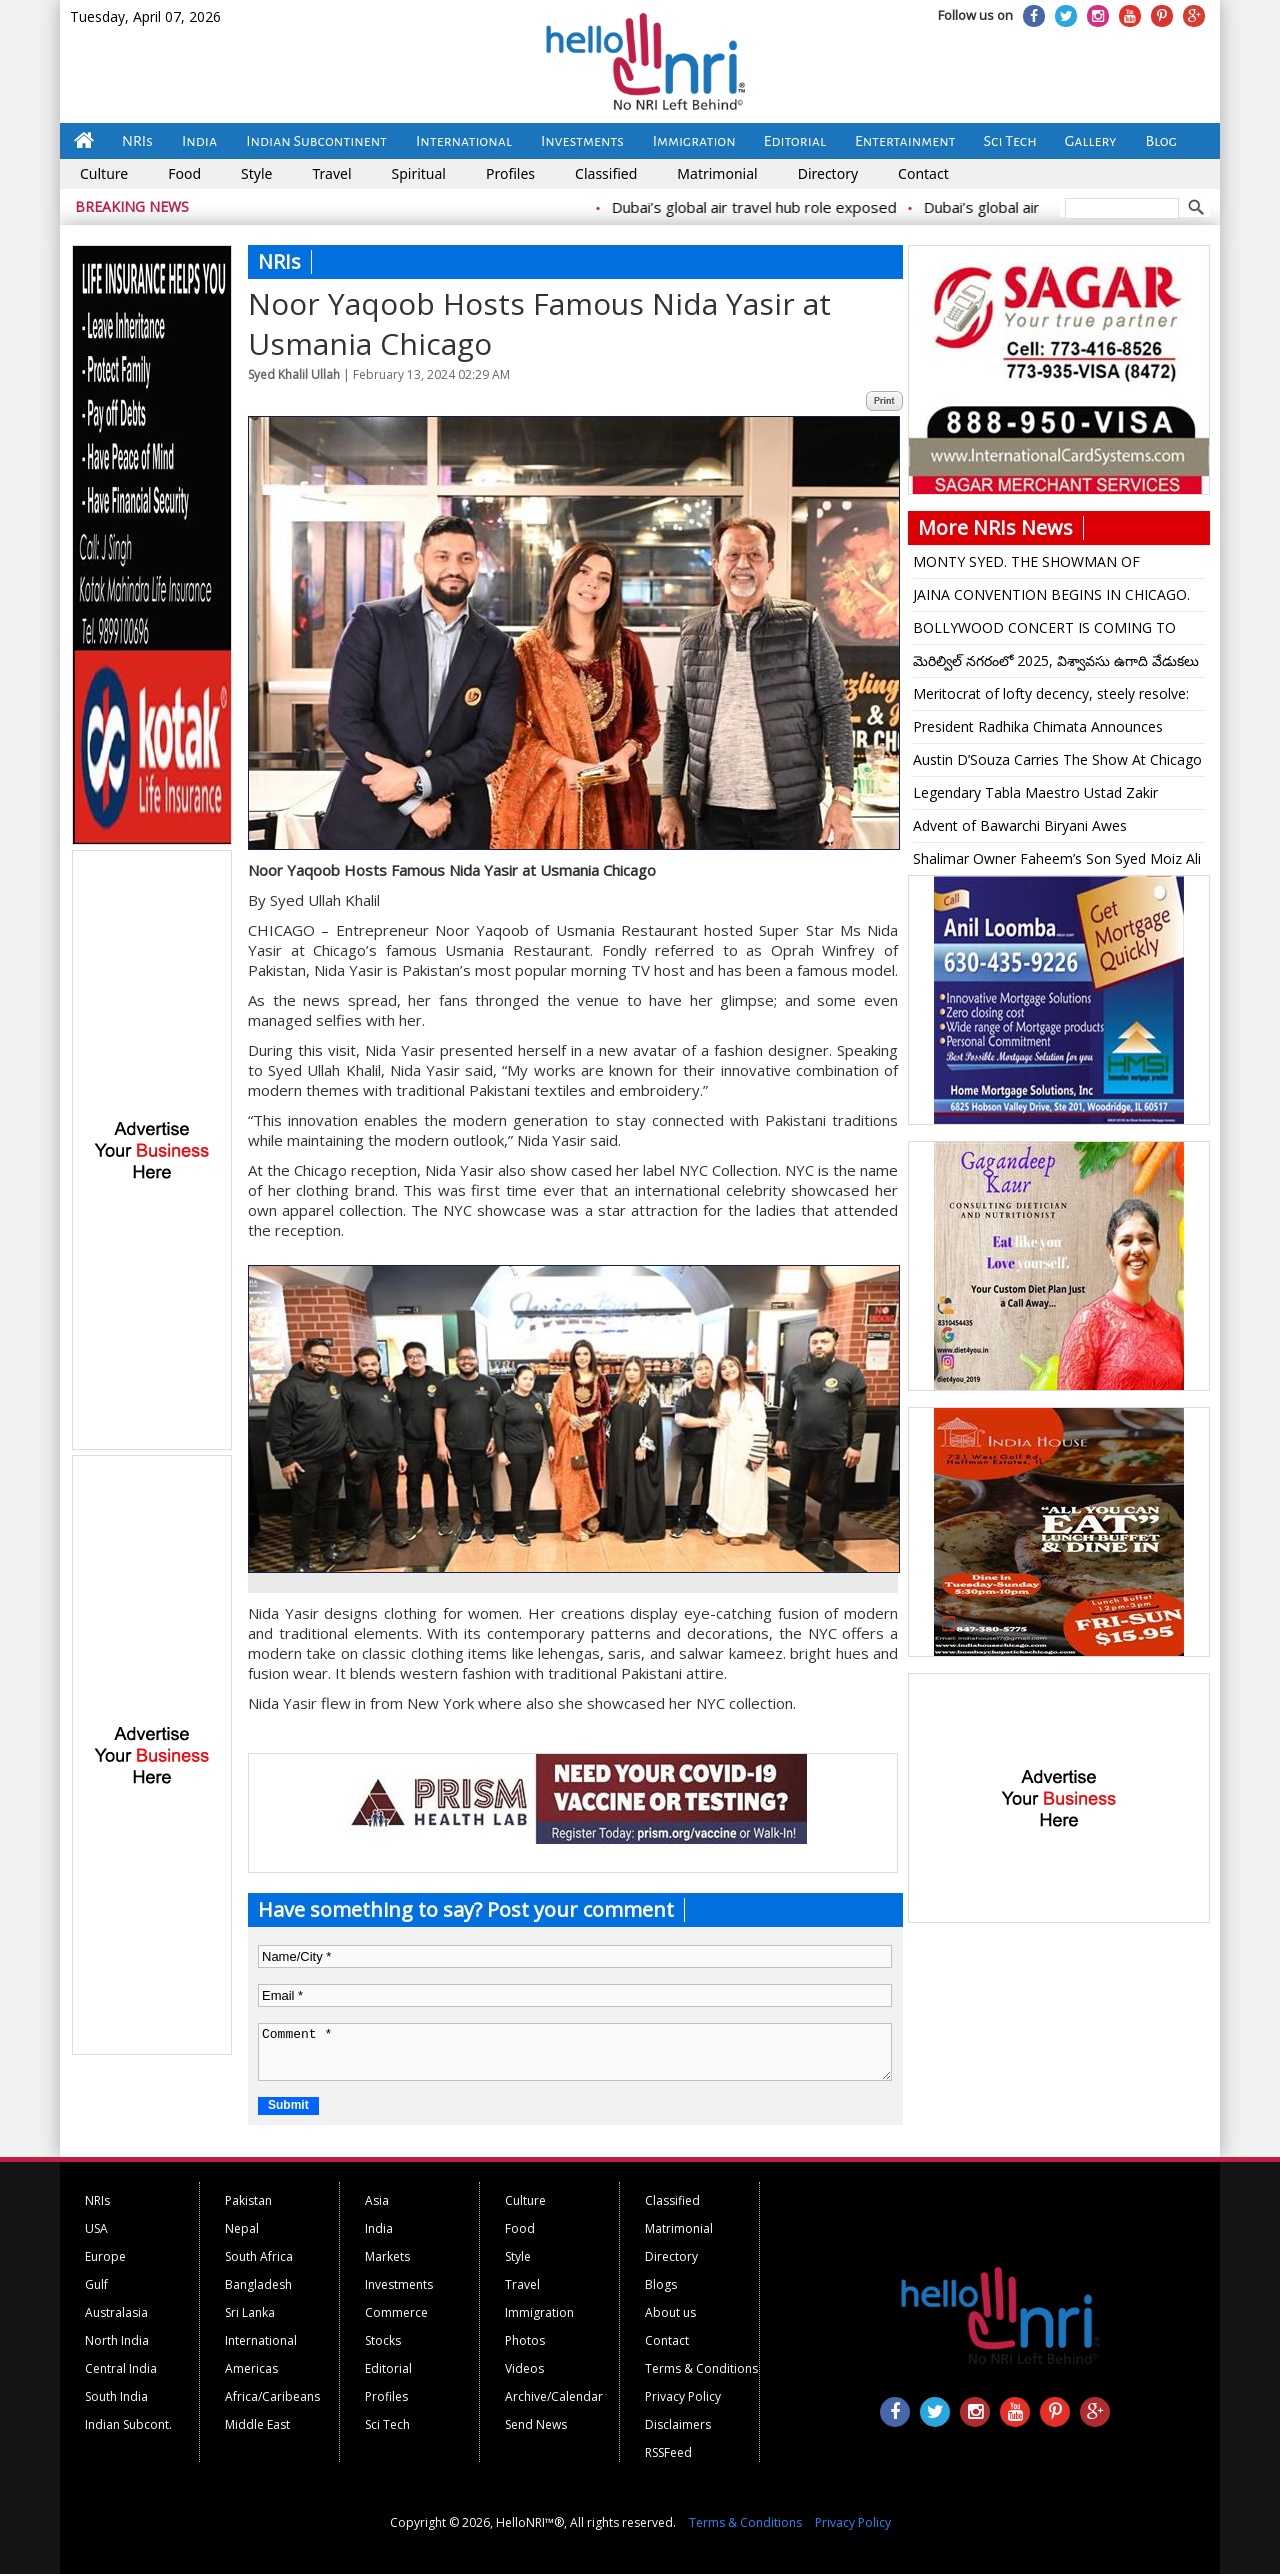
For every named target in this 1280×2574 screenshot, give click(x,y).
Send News (536, 2424)
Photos (525, 2340)
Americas (251, 2368)
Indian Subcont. (128, 2424)
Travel (331, 173)
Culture (104, 173)
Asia (377, 2200)
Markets (387, 2256)
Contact (923, 173)
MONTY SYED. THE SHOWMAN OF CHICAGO (1026, 565)
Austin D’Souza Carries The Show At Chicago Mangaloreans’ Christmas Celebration (1057, 763)
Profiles (510, 173)
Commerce (396, 2312)
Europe (105, 2256)
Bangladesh (258, 2284)
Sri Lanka (250, 2312)
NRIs (137, 141)
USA (96, 2228)
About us (670, 2312)
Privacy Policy (683, 2396)
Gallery (1091, 141)
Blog (1161, 141)
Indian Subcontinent (316, 141)
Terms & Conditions (701, 2368)
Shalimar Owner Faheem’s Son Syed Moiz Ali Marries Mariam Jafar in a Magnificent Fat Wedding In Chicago (1057, 862)
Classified (606, 173)
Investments (582, 141)
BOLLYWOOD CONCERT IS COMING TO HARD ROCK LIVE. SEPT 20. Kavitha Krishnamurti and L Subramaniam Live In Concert (1044, 631)
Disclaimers (678, 2424)
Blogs (661, 2284)
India (199, 141)
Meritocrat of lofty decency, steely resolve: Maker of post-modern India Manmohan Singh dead (1051, 697)
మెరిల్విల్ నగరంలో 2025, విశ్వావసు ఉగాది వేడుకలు (1056, 660)
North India (117, 2340)
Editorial (795, 141)
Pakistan (248, 2200)
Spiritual (419, 173)
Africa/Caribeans (272, 2396)
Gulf (96, 2284)
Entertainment (905, 141)
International (464, 141)
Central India (121, 2368)
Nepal (242, 2228)
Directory (828, 173)
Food (184, 173)
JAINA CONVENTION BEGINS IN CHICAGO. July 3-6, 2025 (1051, 598)
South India (116, 2396)
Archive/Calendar (554, 2396)
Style (256, 173)
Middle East (257, 2424)
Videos (524, 2368)
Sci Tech (1010, 141)
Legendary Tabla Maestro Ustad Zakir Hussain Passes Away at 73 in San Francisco (1056, 796)
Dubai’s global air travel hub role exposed (769, 207)
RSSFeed (668, 2452)
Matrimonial (717, 173)
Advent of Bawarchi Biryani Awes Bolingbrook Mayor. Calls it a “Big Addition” (1052, 829)
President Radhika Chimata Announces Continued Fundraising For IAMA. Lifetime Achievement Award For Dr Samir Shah (1047, 730)
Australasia (116, 2312)
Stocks (383, 2340)
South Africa (259, 2256)
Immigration (694, 141)
